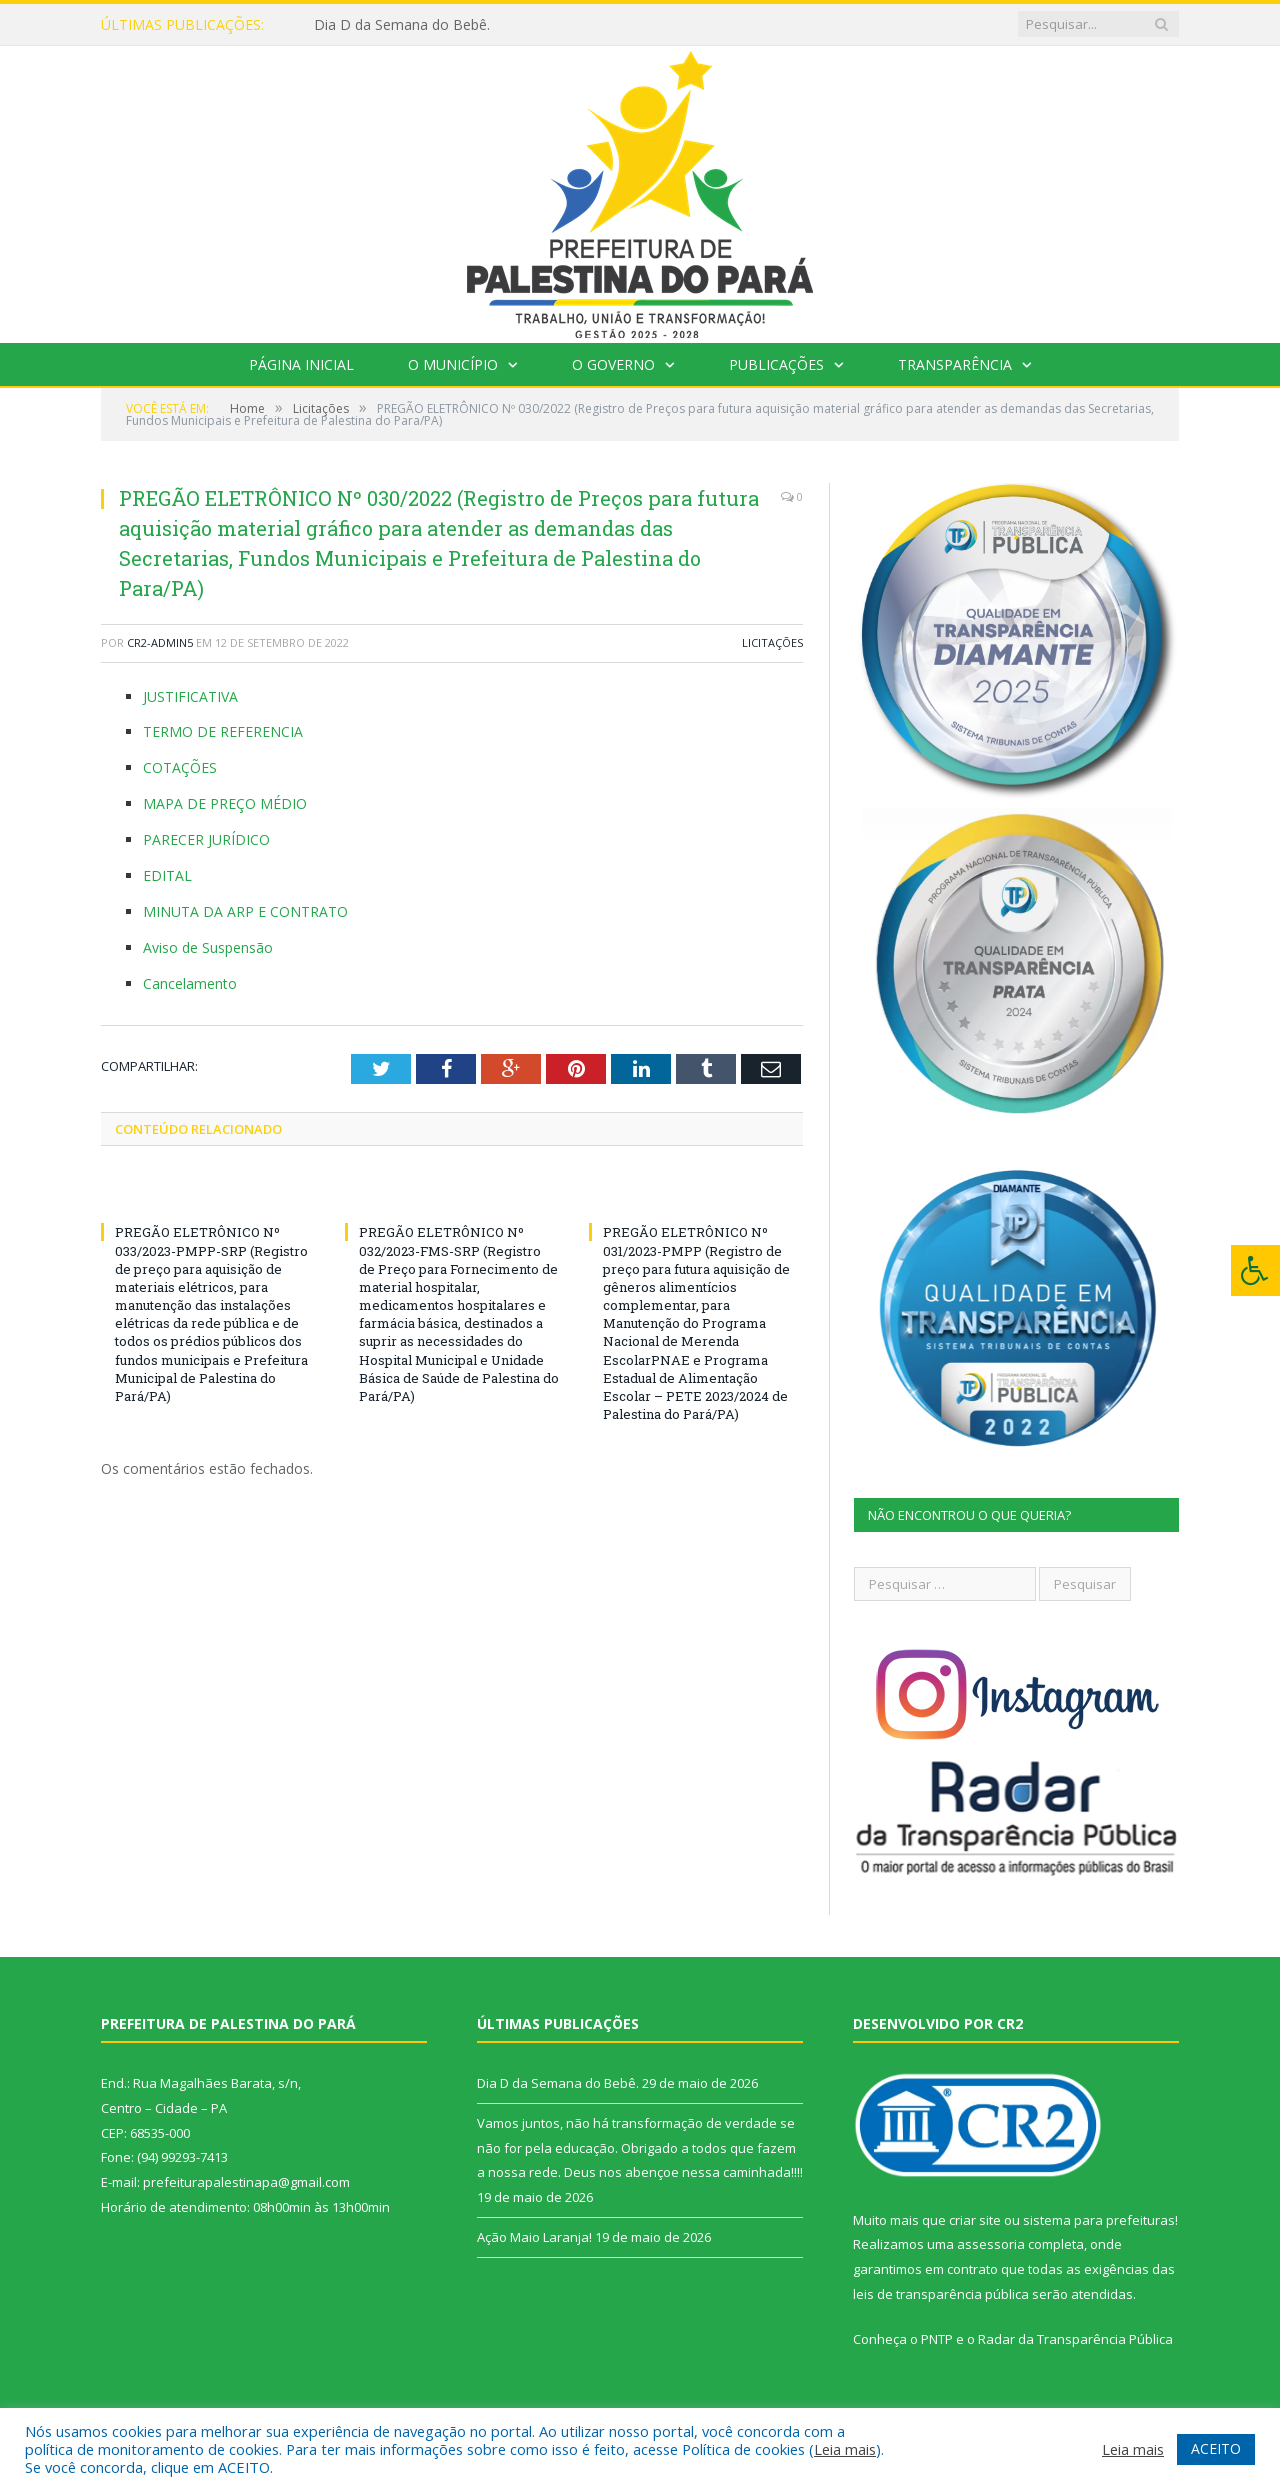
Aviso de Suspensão (208, 947)
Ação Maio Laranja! (534, 2237)
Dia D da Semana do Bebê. (402, 25)
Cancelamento (190, 983)
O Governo (613, 364)
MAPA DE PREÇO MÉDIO (225, 803)
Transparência (955, 364)
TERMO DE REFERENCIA (223, 731)
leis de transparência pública (941, 2294)
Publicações (776, 364)
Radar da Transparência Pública (1075, 2339)
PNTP (937, 2339)
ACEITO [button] (1216, 2448)
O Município (453, 364)
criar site (975, 2220)
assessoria (991, 2244)
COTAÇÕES (180, 767)
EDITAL (167, 875)
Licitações (772, 642)
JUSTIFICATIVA (190, 696)
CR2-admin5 (160, 642)
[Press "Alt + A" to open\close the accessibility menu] (1255, 1270)
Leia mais (845, 2449)
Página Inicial (301, 364)
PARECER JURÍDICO (206, 839)
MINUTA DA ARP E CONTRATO (245, 911)
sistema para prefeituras (1099, 2220)
